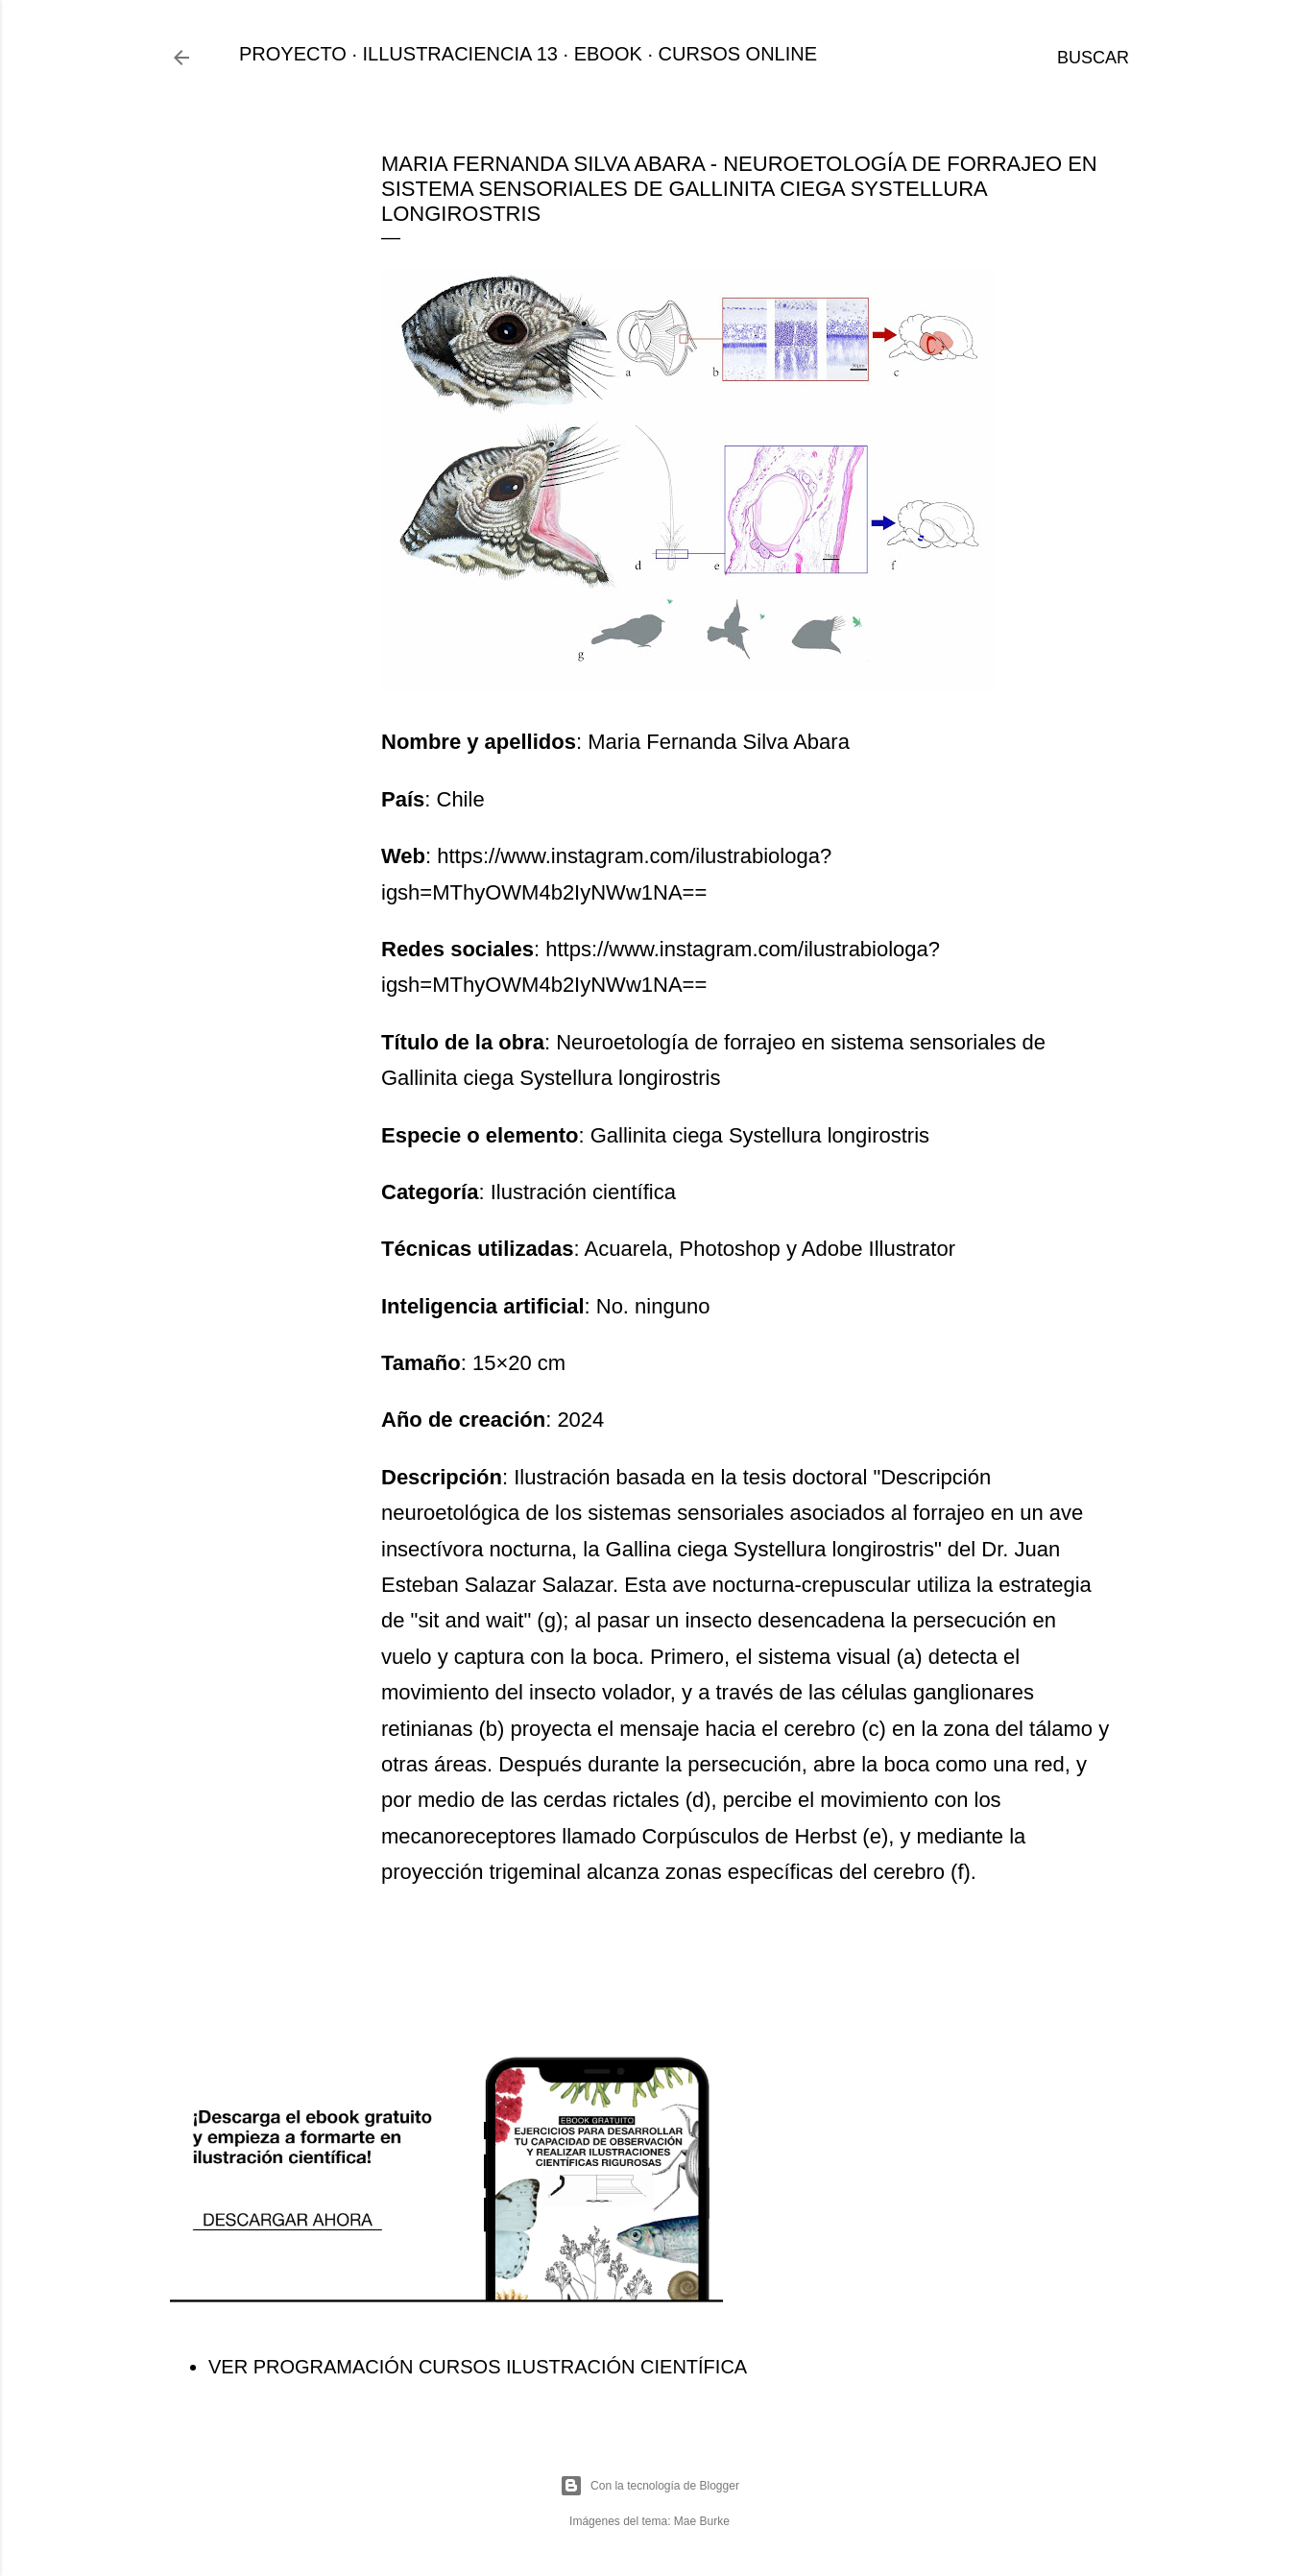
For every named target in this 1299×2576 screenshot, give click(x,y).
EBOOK (608, 53)
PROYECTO (293, 53)
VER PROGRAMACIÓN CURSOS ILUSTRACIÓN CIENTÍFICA (477, 2366)
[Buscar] (1093, 58)
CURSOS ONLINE (738, 53)
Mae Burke (702, 2521)
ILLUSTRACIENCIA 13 (460, 53)
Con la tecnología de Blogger (649, 2485)
